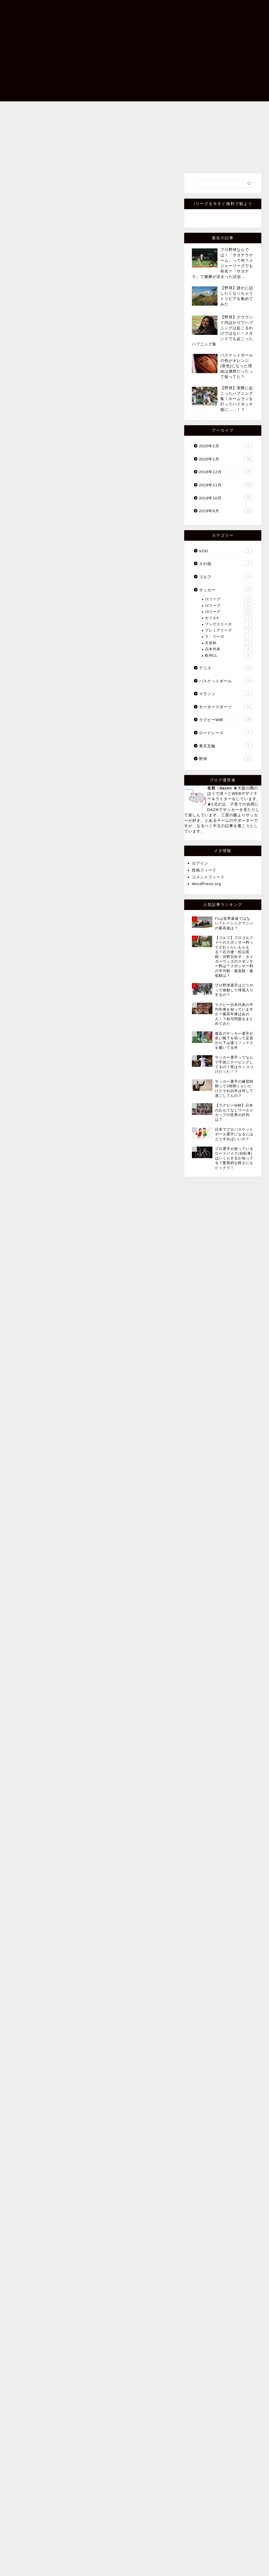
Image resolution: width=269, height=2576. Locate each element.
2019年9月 (225, 510)
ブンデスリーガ (228, 624)
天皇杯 (228, 643)
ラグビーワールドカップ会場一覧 (54, 790)
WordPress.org (206, 884)
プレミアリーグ (228, 630)
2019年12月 (225, 471)
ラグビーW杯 (26, 183)
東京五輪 (225, 745)
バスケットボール (225, 680)
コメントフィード (208, 877)
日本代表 (228, 649)
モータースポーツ (225, 706)
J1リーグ (228, 599)
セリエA (228, 618)
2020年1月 (225, 458)
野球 (225, 758)
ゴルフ (225, 576)
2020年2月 (225, 445)
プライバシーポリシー (215, 8)
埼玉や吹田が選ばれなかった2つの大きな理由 (65, 803)
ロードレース (225, 732)
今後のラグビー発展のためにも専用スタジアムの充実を (74, 809)
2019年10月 (225, 497)
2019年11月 (225, 484)
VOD (225, 550)
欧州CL (228, 655)
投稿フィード (204, 870)
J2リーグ (228, 605)
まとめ (29, 815)
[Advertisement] (134, 65)
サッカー (225, 589)
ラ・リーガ (228, 636)
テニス (225, 667)
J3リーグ (228, 611)
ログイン (200, 863)
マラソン (225, 693)
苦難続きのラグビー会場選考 (50, 797)
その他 (225, 563)
